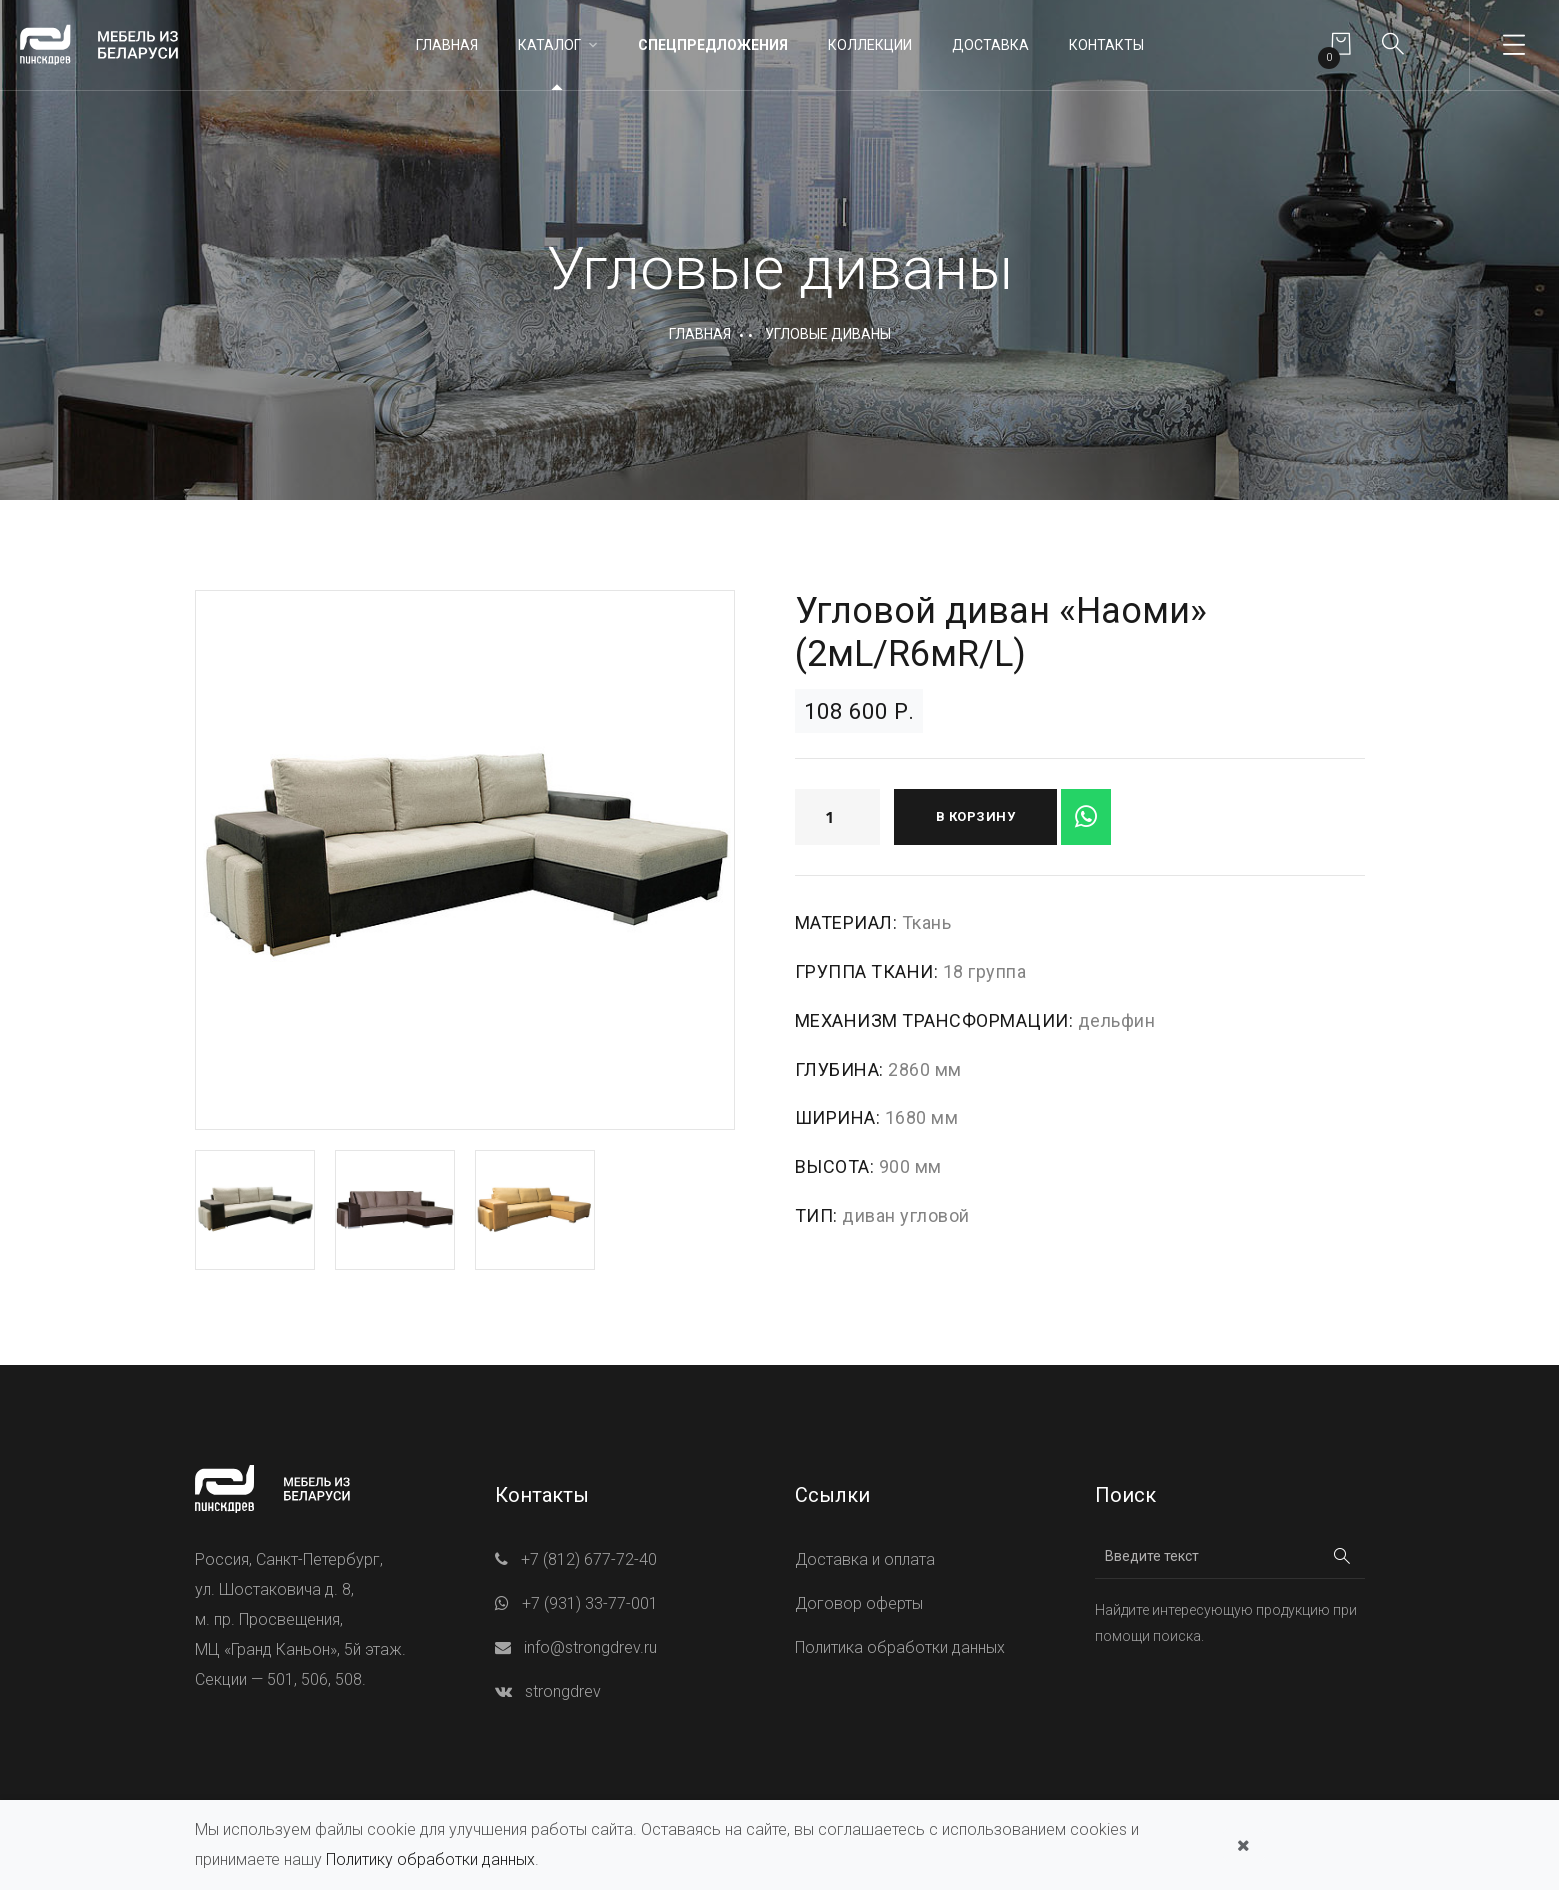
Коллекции (870, 45)
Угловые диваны (828, 334)
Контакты (1106, 45)
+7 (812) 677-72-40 (589, 1559)
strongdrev (563, 1691)
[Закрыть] (1244, 1845)
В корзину (976, 816)
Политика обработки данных (900, 1647)
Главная (447, 45)
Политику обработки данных (430, 1859)
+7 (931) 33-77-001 (590, 1603)
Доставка (990, 45)
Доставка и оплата (865, 1559)
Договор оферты (859, 1603)
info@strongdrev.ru (590, 1647)
